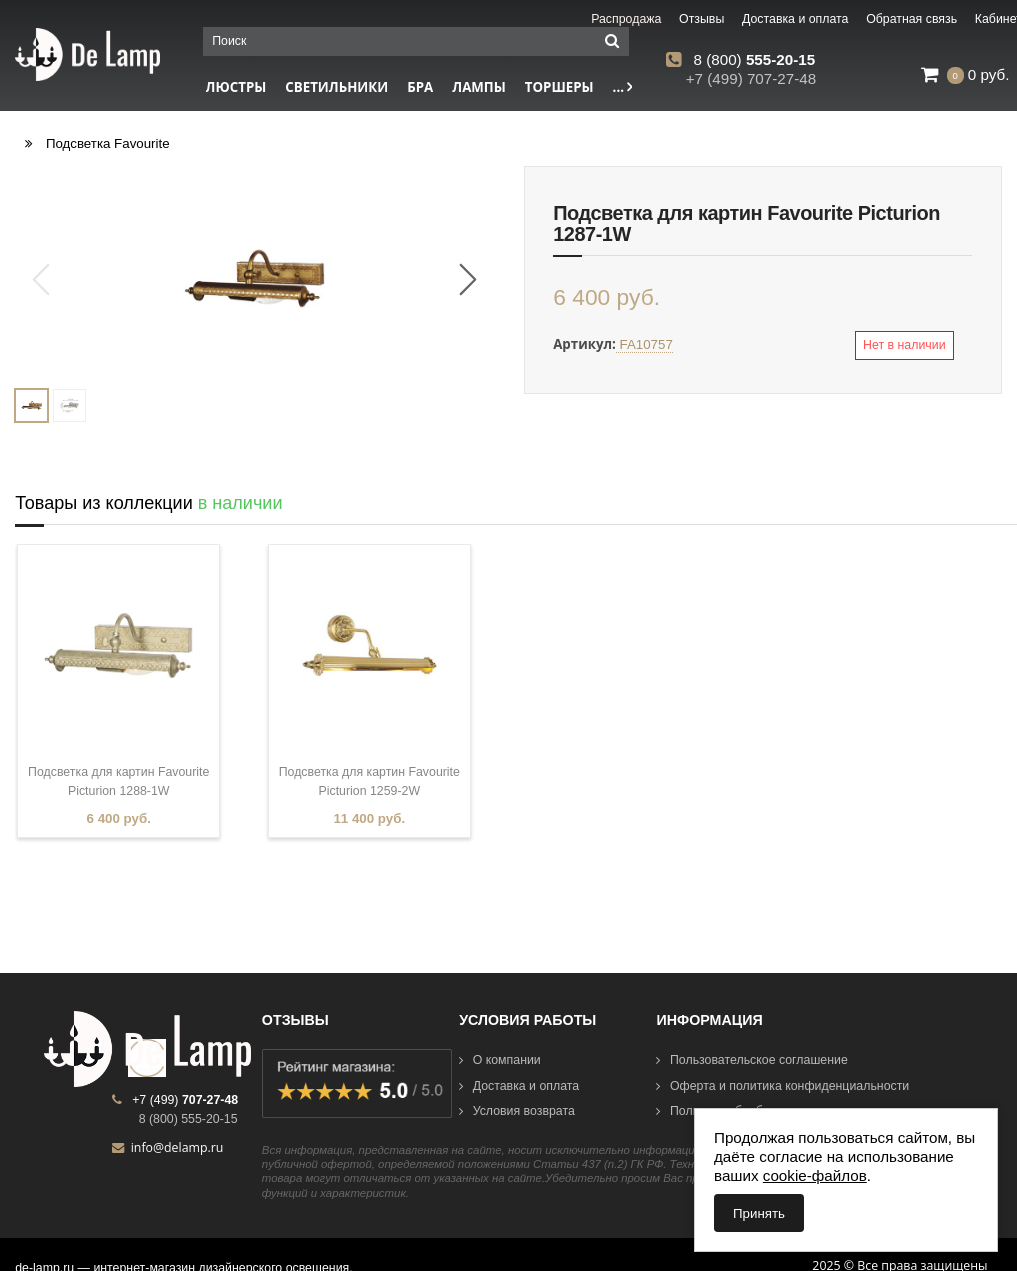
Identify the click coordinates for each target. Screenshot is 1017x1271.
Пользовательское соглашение (751, 1060)
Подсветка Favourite (108, 143)
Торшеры (559, 87)
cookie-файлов (815, 1175)
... (623, 87)
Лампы (479, 87)
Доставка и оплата (519, 1086)
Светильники (336, 87)
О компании (500, 1060)
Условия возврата (517, 1111)
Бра (420, 87)
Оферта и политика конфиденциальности (782, 1086)
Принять (759, 1213)
